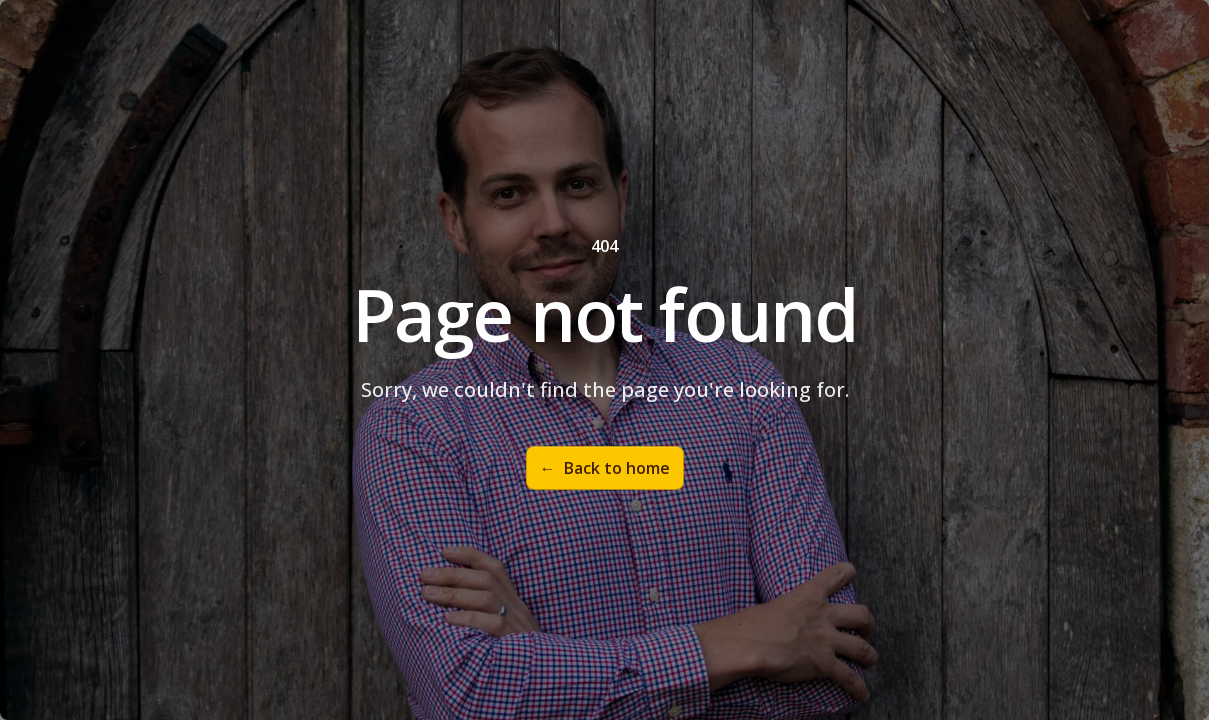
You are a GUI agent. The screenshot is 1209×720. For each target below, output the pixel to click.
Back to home (605, 468)
